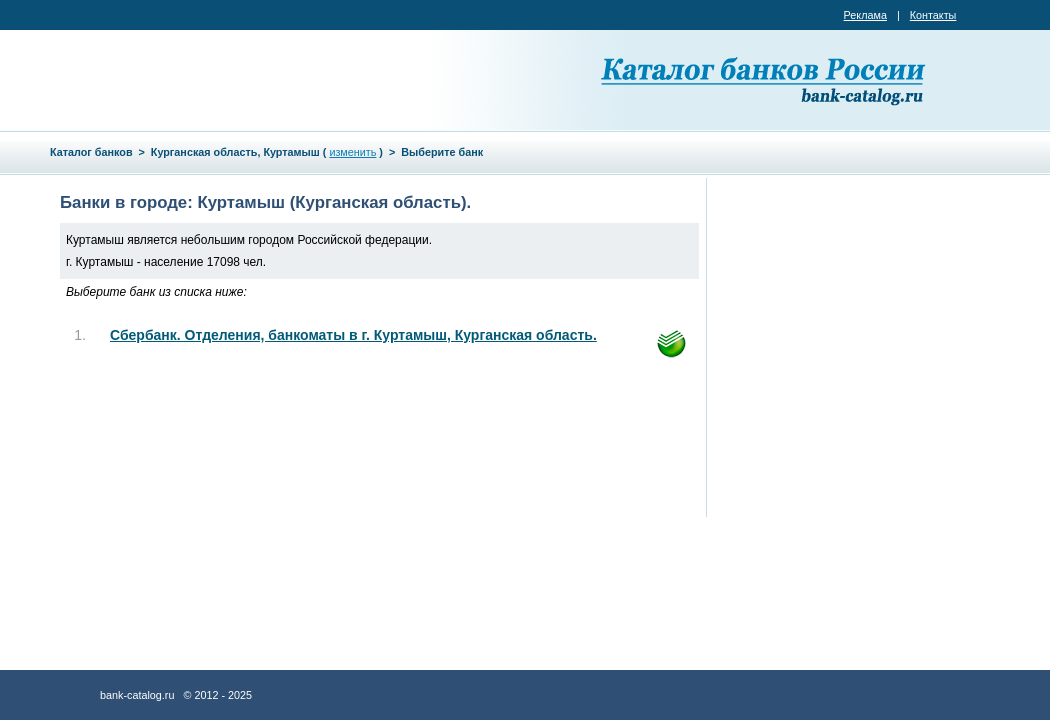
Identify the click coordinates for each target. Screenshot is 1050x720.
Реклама (865, 15)
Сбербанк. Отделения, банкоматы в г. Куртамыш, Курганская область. (353, 335)
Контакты (933, 15)
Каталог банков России (765, 80)
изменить (352, 152)
